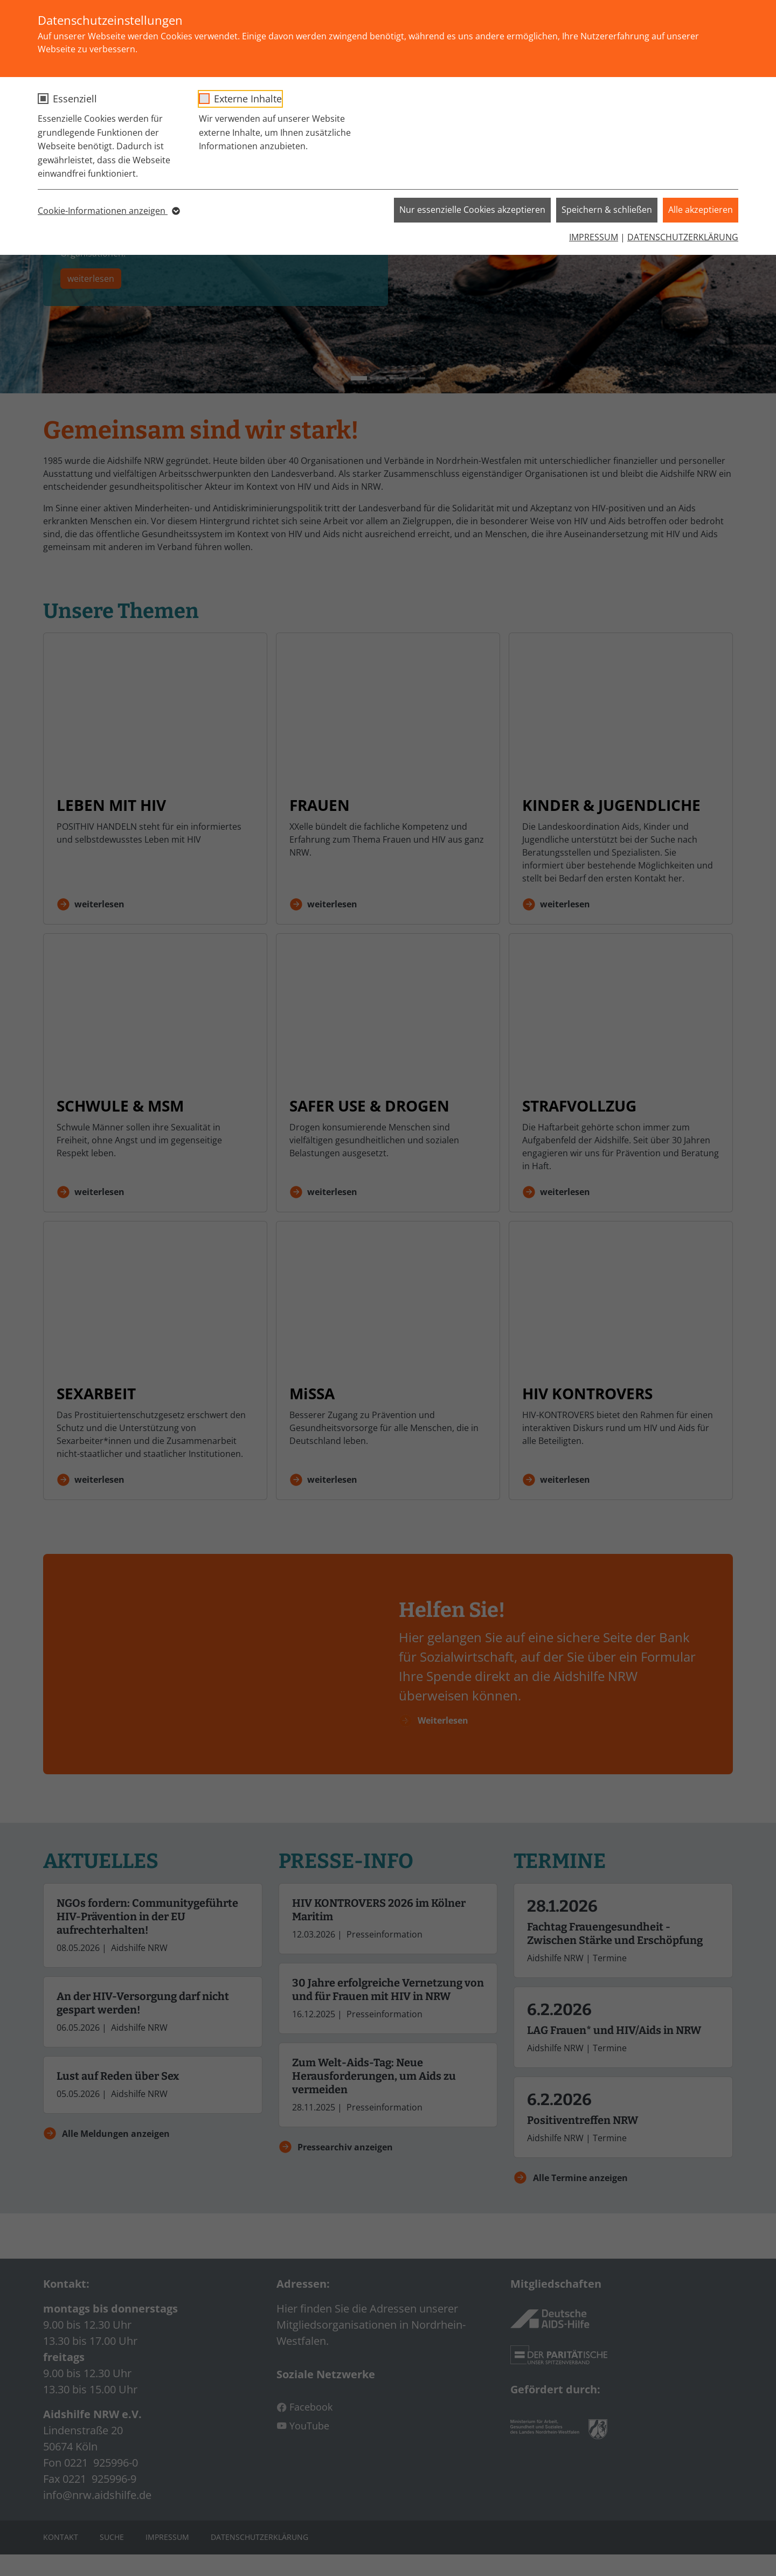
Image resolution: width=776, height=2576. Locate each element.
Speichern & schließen (607, 210)
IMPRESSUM (593, 237)
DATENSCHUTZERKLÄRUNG (682, 237)
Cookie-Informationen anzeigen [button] (108, 211)
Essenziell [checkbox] (75, 98)
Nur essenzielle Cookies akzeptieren (472, 210)
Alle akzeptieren (700, 210)
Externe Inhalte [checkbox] (248, 98)
